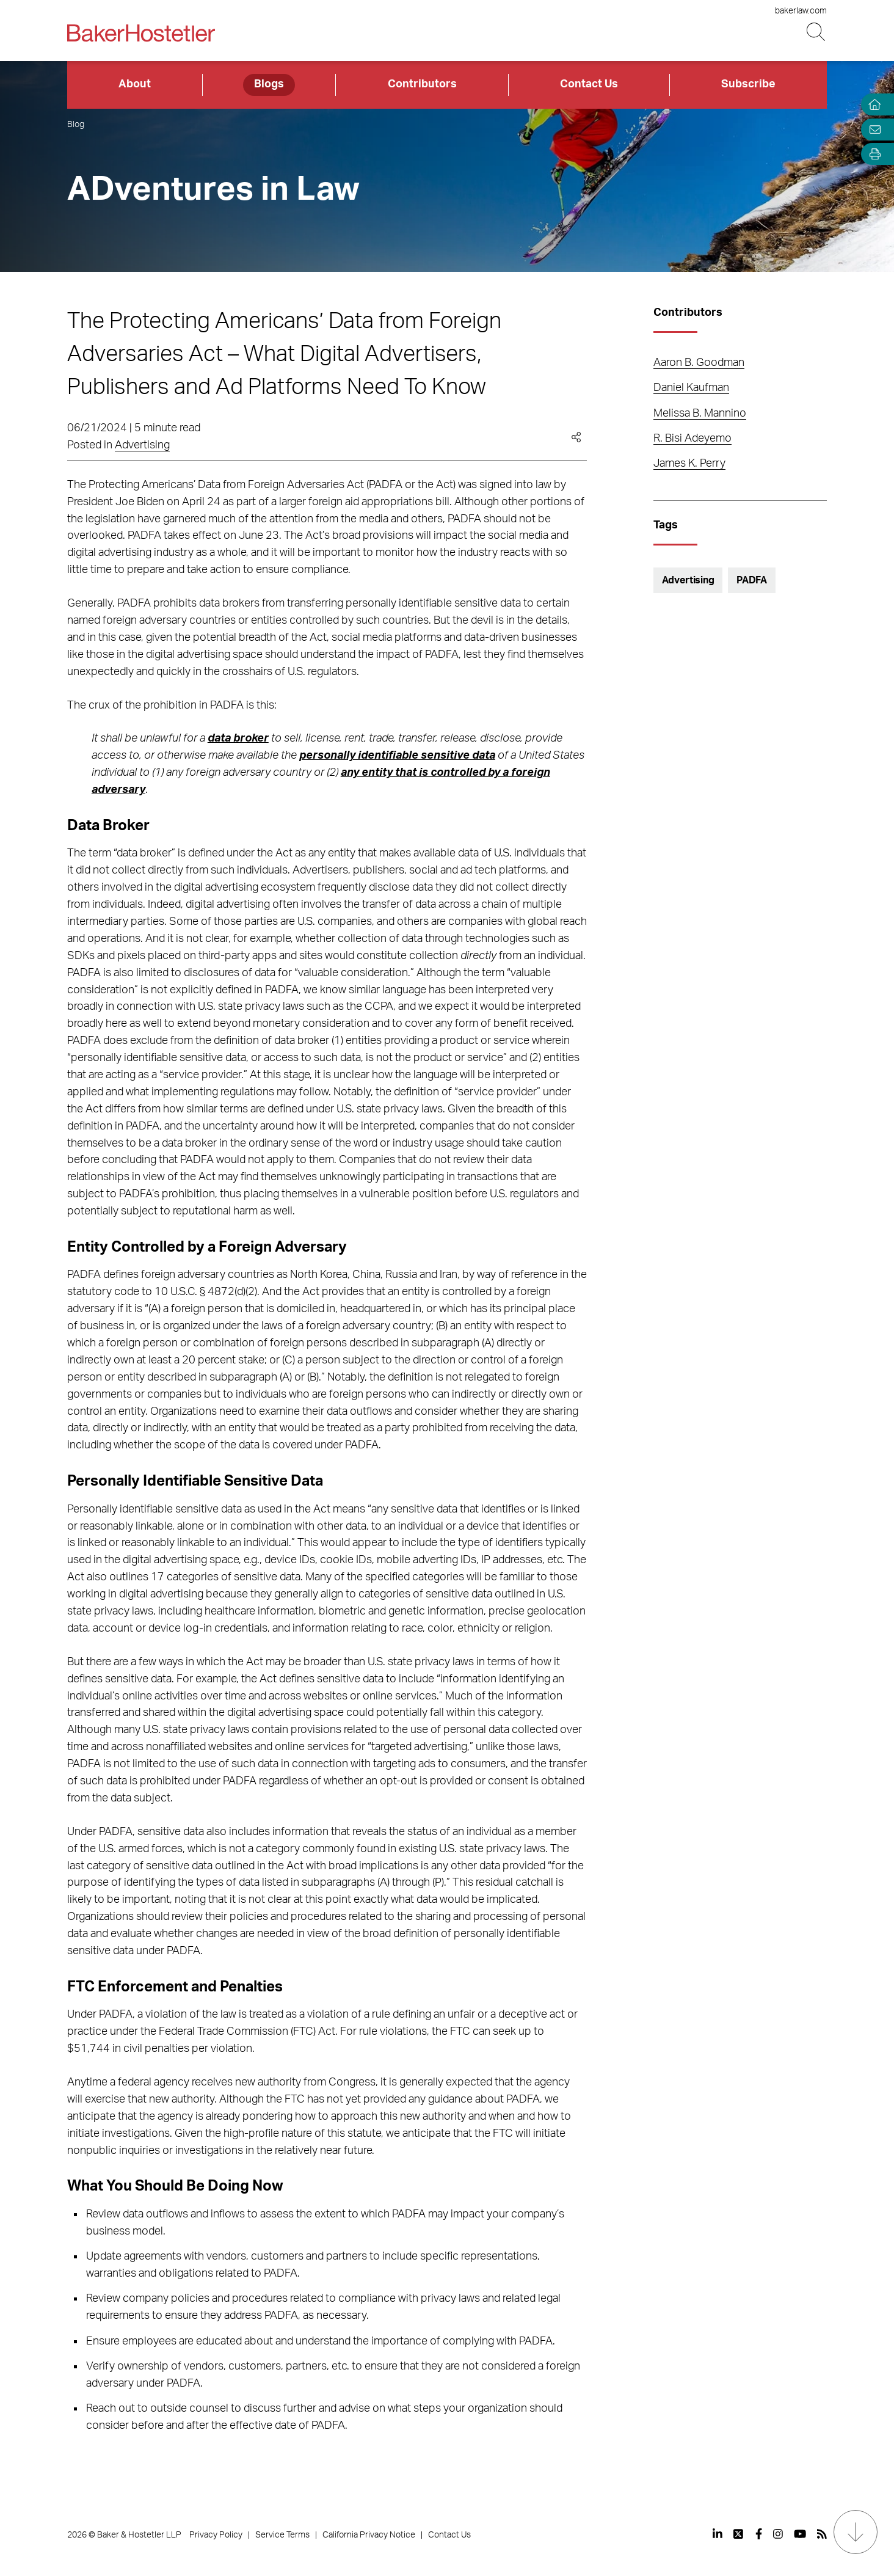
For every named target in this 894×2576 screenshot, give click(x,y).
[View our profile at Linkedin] (717, 2533)
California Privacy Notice (368, 2535)
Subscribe (748, 84)
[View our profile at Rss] (822, 2533)
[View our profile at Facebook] (758, 2533)
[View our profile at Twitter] (738, 2533)
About (134, 84)
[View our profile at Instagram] (778, 2533)
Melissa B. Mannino (699, 413)
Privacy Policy (215, 2535)
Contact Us (589, 84)
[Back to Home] (141, 33)
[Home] (872, 105)
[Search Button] (817, 32)
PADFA (751, 580)
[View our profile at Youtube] (800, 2533)
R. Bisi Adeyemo (692, 438)
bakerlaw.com (801, 11)
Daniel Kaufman (691, 387)
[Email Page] (872, 129)
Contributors (422, 84)
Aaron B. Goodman (698, 362)
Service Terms (282, 2535)
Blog (75, 124)
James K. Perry (689, 463)
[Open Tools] (872, 154)
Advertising (142, 445)
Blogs (269, 84)
